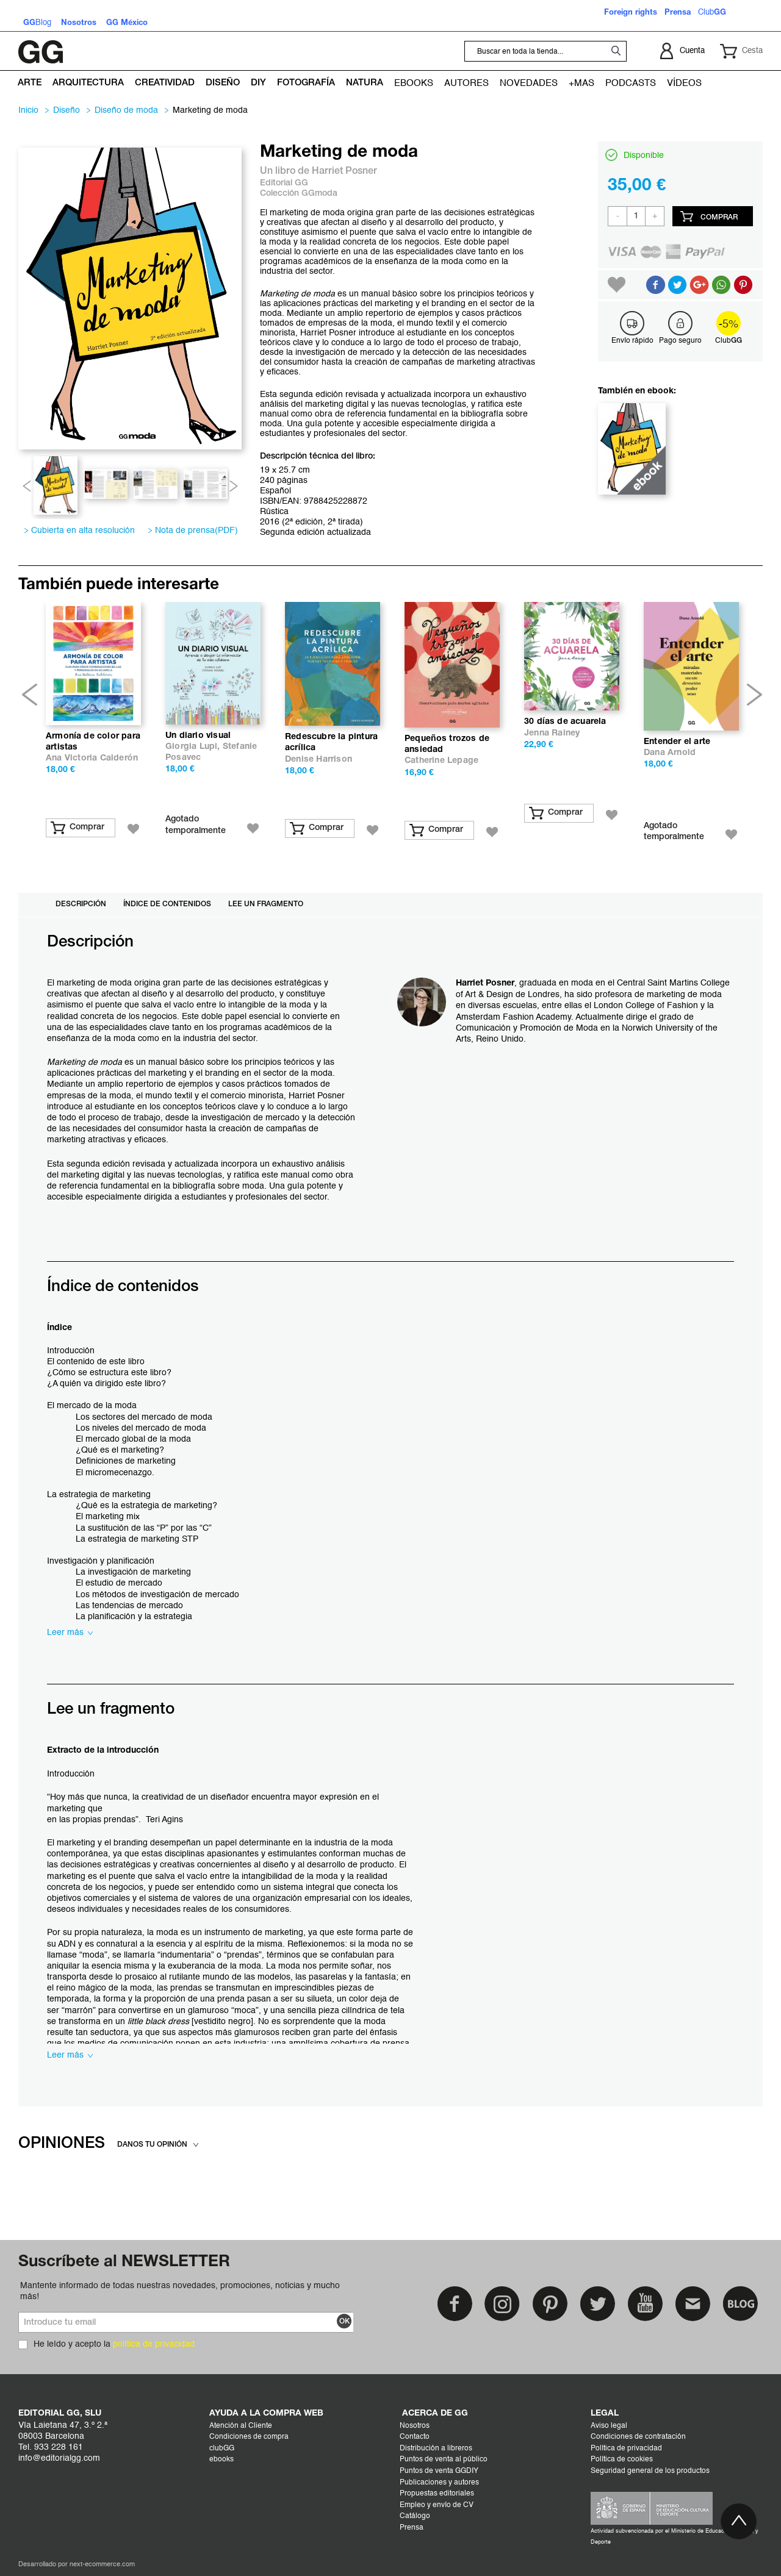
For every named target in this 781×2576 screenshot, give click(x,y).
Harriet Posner (344, 171)
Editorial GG (284, 183)
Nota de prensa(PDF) (193, 530)
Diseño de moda (126, 110)
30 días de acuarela (565, 722)
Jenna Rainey (552, 733)
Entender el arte (677, 742)
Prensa (411, 2527)
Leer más (70, 1632)
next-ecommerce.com (102, 2564)
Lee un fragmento (265, 904)
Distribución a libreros (436, 2448)
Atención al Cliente (240, 2426)
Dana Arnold (670, 753)
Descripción (81, 904)
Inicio (28, 110)
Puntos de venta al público (444, 2459)
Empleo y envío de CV (436, 2505)
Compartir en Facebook (655, 285)
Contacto (415, 2437)
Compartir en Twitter (677, 285)
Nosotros (415, 2426)
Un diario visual (198, 736)
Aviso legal (609, 2426)
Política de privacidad (626, 2448)
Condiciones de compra (249, 2437)
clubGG (221, 2448)
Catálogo (415, 2516)
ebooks (221, 2459)
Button (721, 285)
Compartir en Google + (699, 285)
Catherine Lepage (441, 761)
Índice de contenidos (167, 904)
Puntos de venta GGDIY (439, 2471)
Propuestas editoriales (437, 2493)
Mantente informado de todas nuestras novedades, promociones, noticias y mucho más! (180, 2291)
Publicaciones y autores (439, 2482)
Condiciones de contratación (638, 2437)
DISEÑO (66, 110)
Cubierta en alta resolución (80, 530)
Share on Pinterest (743, 285)
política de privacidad (154, 2344)
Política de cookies (622, 2459)
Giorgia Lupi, (194, 747)
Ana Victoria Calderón (92, 758)
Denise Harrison (318, 760)
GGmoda (319, 194)
